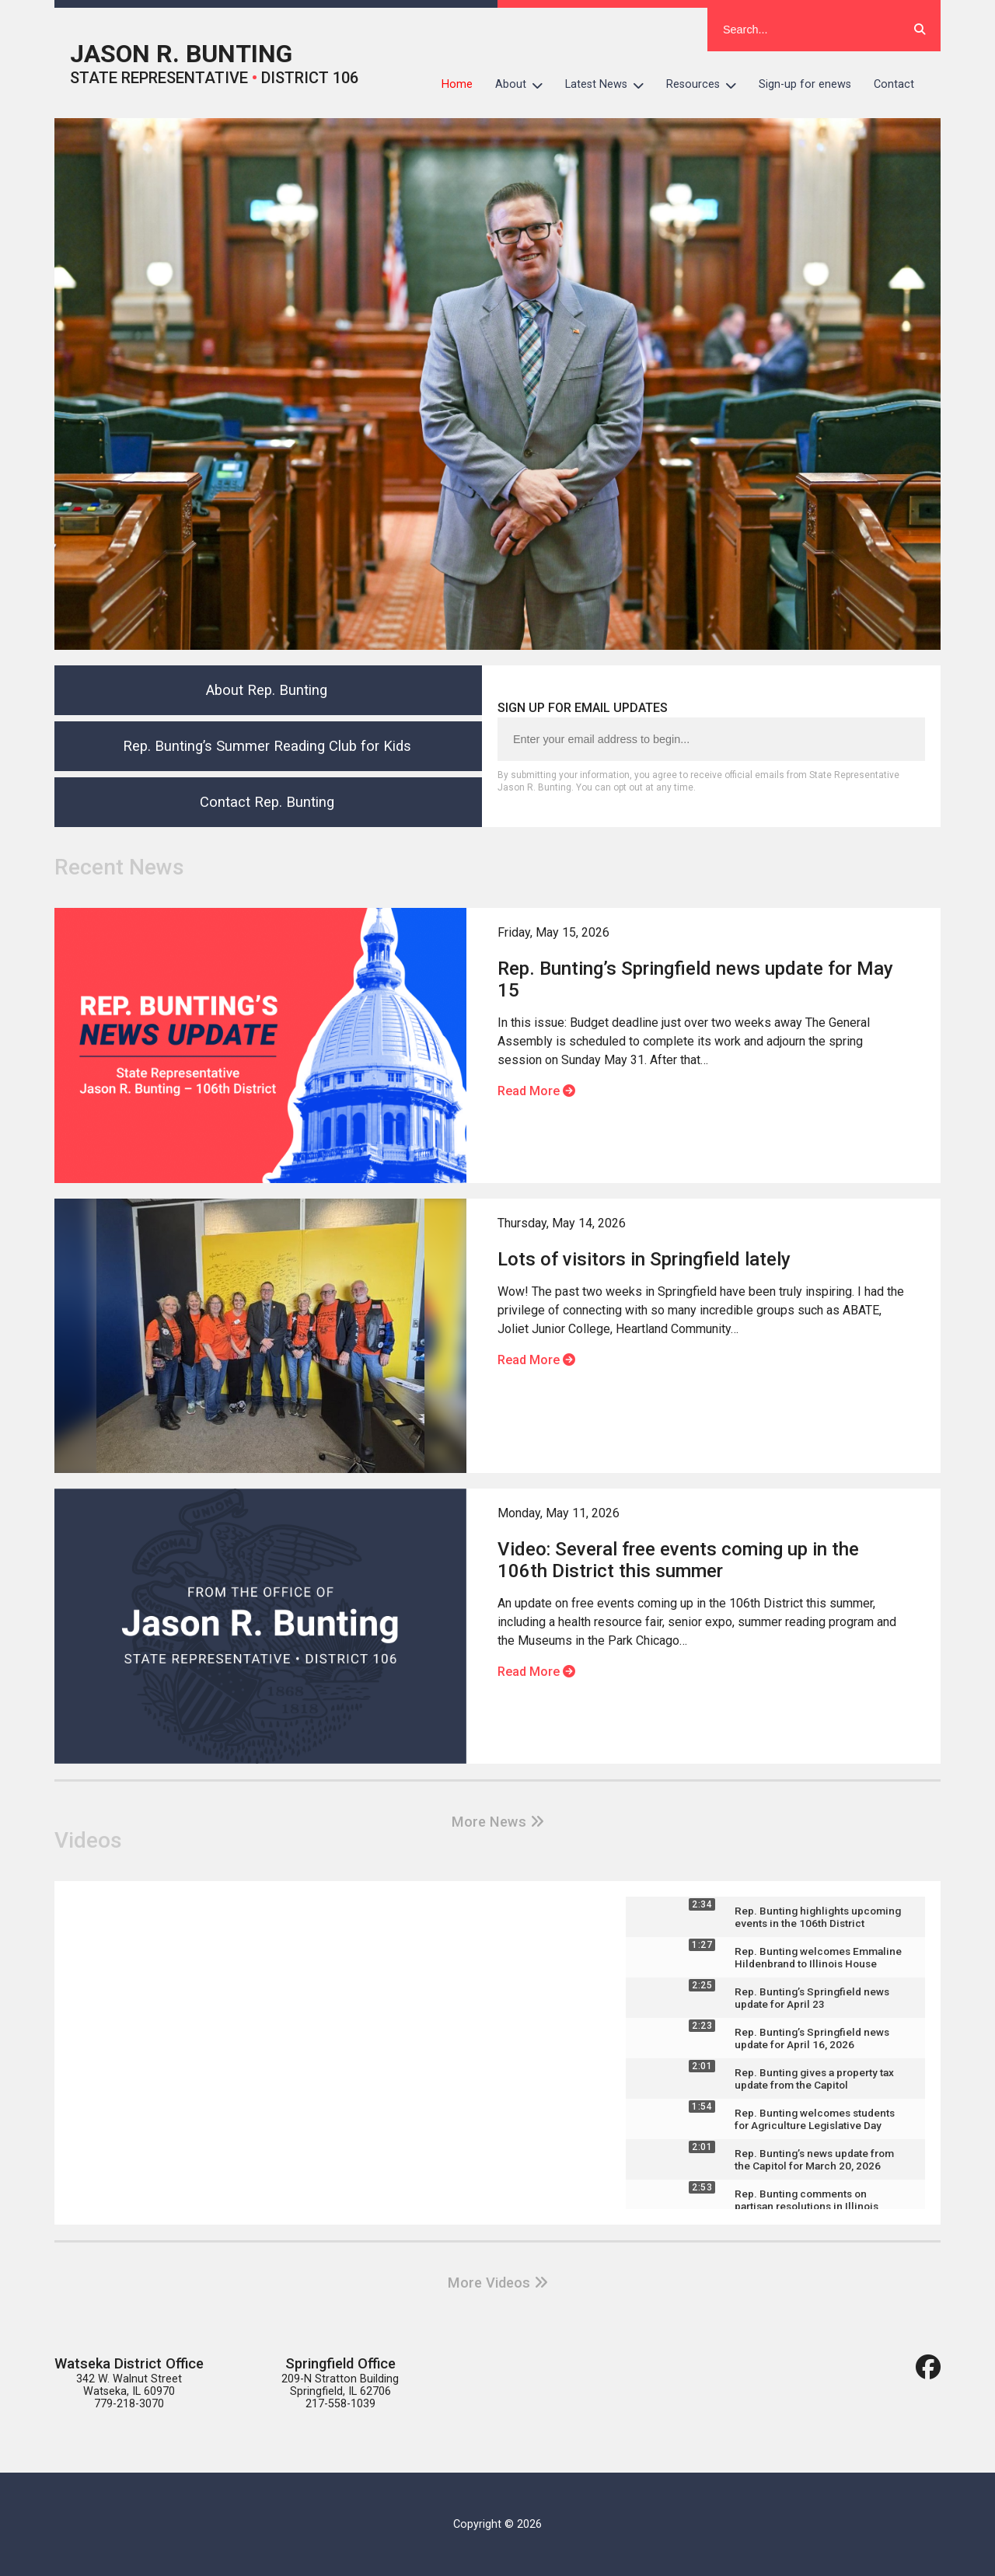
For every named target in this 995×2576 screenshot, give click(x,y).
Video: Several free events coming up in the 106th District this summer (678, 1560)
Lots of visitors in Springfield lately (644, 1259)
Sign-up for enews (805, 84)
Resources (707, 85)
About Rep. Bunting (266, 690)
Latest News (610, 85)
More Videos (498, 2282)
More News (498, 1821)
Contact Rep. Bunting (267, 802)
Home (457, 84)
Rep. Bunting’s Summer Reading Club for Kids (267, 746)
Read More (536, 1091)
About (524, 85)
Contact (894, 84)
